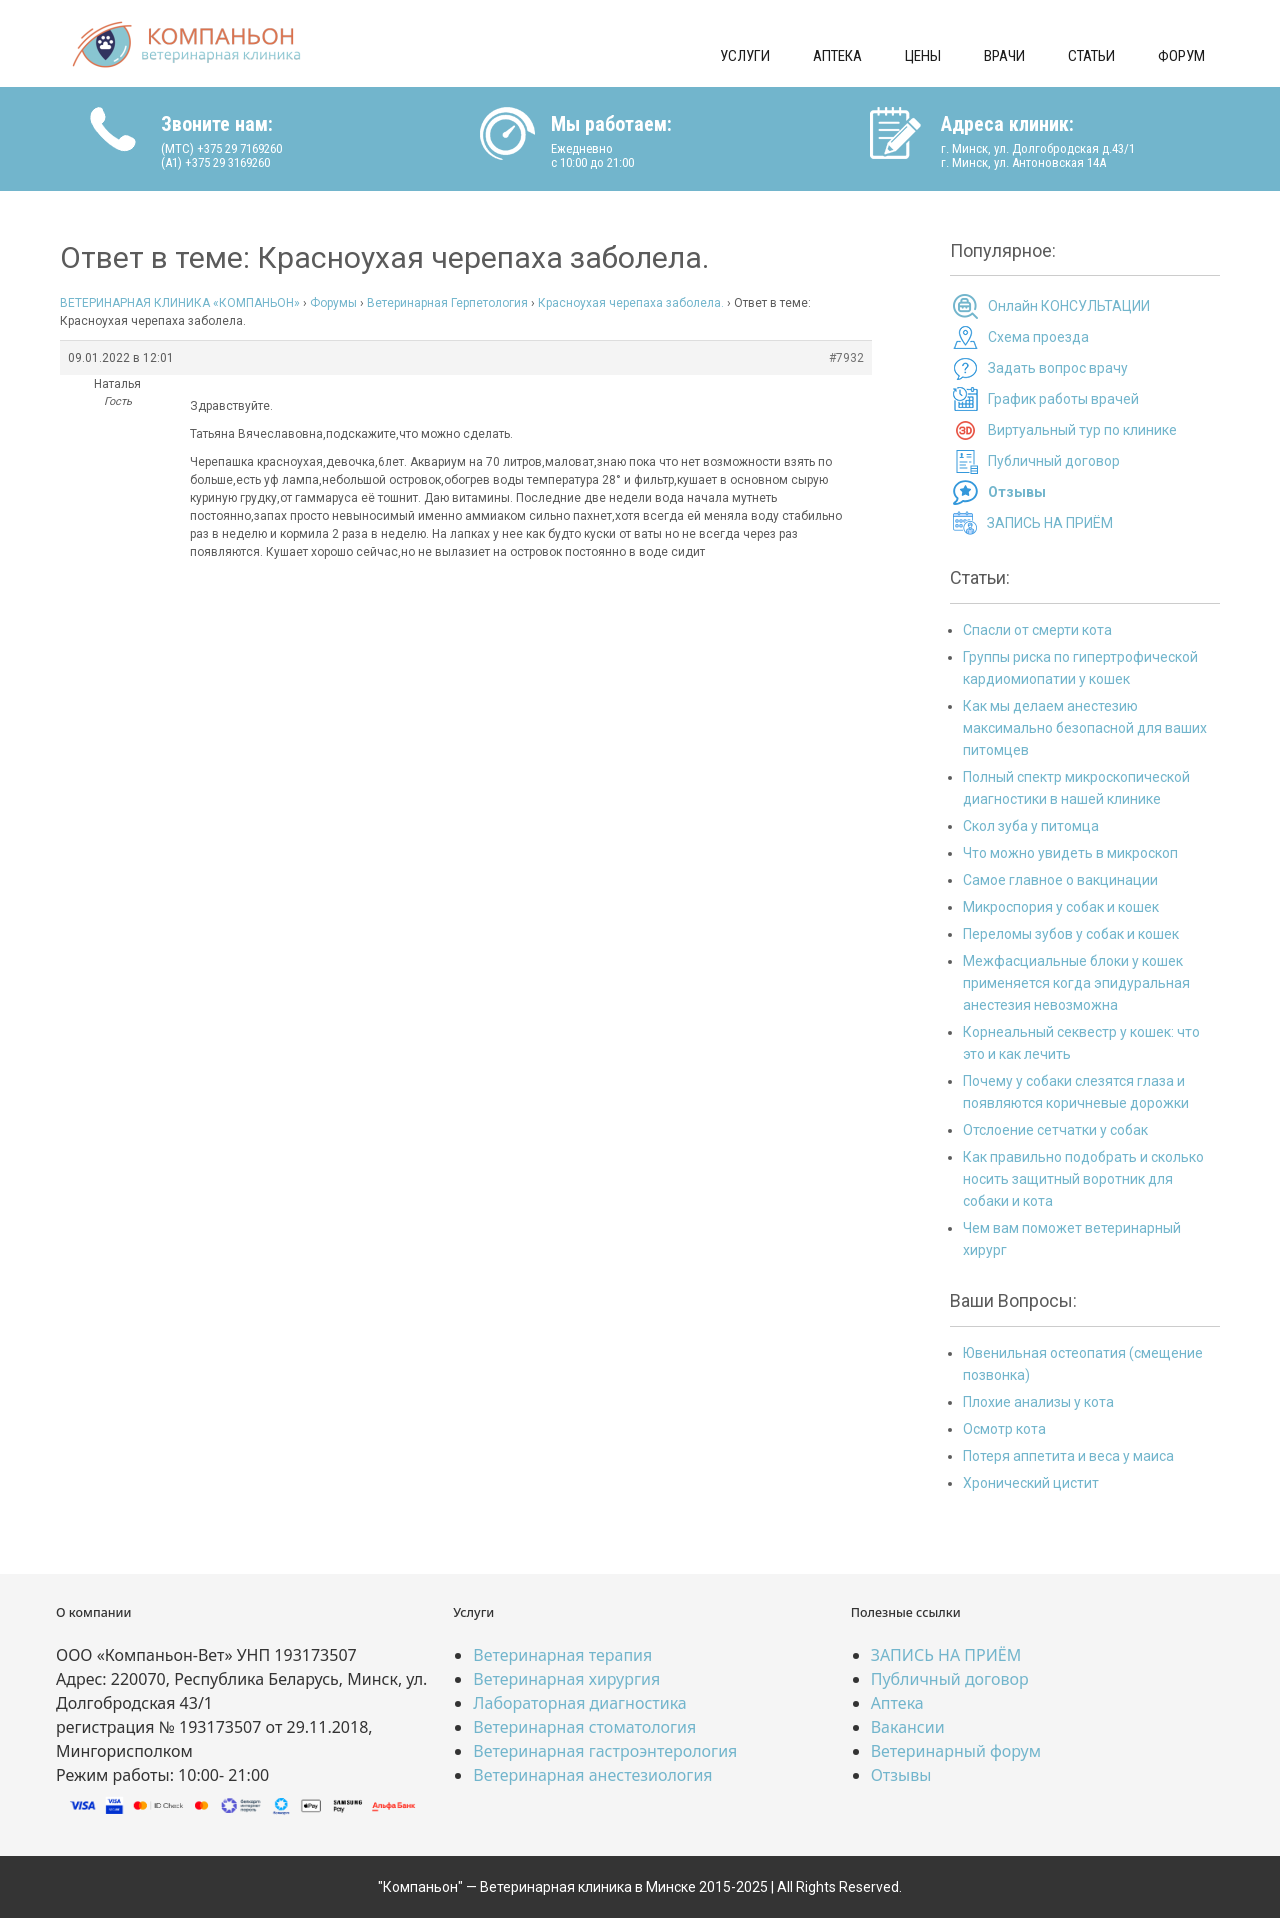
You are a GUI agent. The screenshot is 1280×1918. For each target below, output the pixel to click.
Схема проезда (1038, 337)
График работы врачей (1063, 399)
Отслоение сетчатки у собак (1055, 1130)
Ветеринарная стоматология (584, 1727)
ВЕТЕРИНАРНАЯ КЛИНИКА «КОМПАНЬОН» (180, 303)
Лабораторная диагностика (579, 1703)
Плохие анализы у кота (1038, 1402)
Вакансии (908, 1727)
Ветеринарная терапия (562, 1655)
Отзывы (901, 1775)
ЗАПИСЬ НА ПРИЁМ (1050, 523)
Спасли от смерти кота (1037, 630)
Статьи (1091, 56)
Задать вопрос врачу (1058, 368)
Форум (1181, 56)
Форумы (333, 303)
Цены (923, 56)
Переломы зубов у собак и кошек (1071, 934)
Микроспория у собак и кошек (1061, 907)
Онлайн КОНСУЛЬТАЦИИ (1069, 306)
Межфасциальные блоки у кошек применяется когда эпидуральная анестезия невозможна (1076, 983)
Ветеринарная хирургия (566, 1679)
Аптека (837, 56)
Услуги (745, 56)
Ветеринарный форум (956, 1751)
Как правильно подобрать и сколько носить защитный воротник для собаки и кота (1083, 1179)
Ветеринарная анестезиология (592, 1775)
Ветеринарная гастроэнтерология (605, 1751)
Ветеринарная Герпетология (447, 303)
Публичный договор (1054, 461)
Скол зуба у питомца (1031, 826)
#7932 (846, 358)
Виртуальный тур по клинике (1082, 430)
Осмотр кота (1004, 1429)
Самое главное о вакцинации (1060, 880)
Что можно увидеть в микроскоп (1070, 853)
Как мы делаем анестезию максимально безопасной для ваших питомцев (1085, 728)
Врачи (1004, 56)
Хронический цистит (1031, 1483)
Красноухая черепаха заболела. (631, 303)
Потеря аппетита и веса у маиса (1068, 1456)
